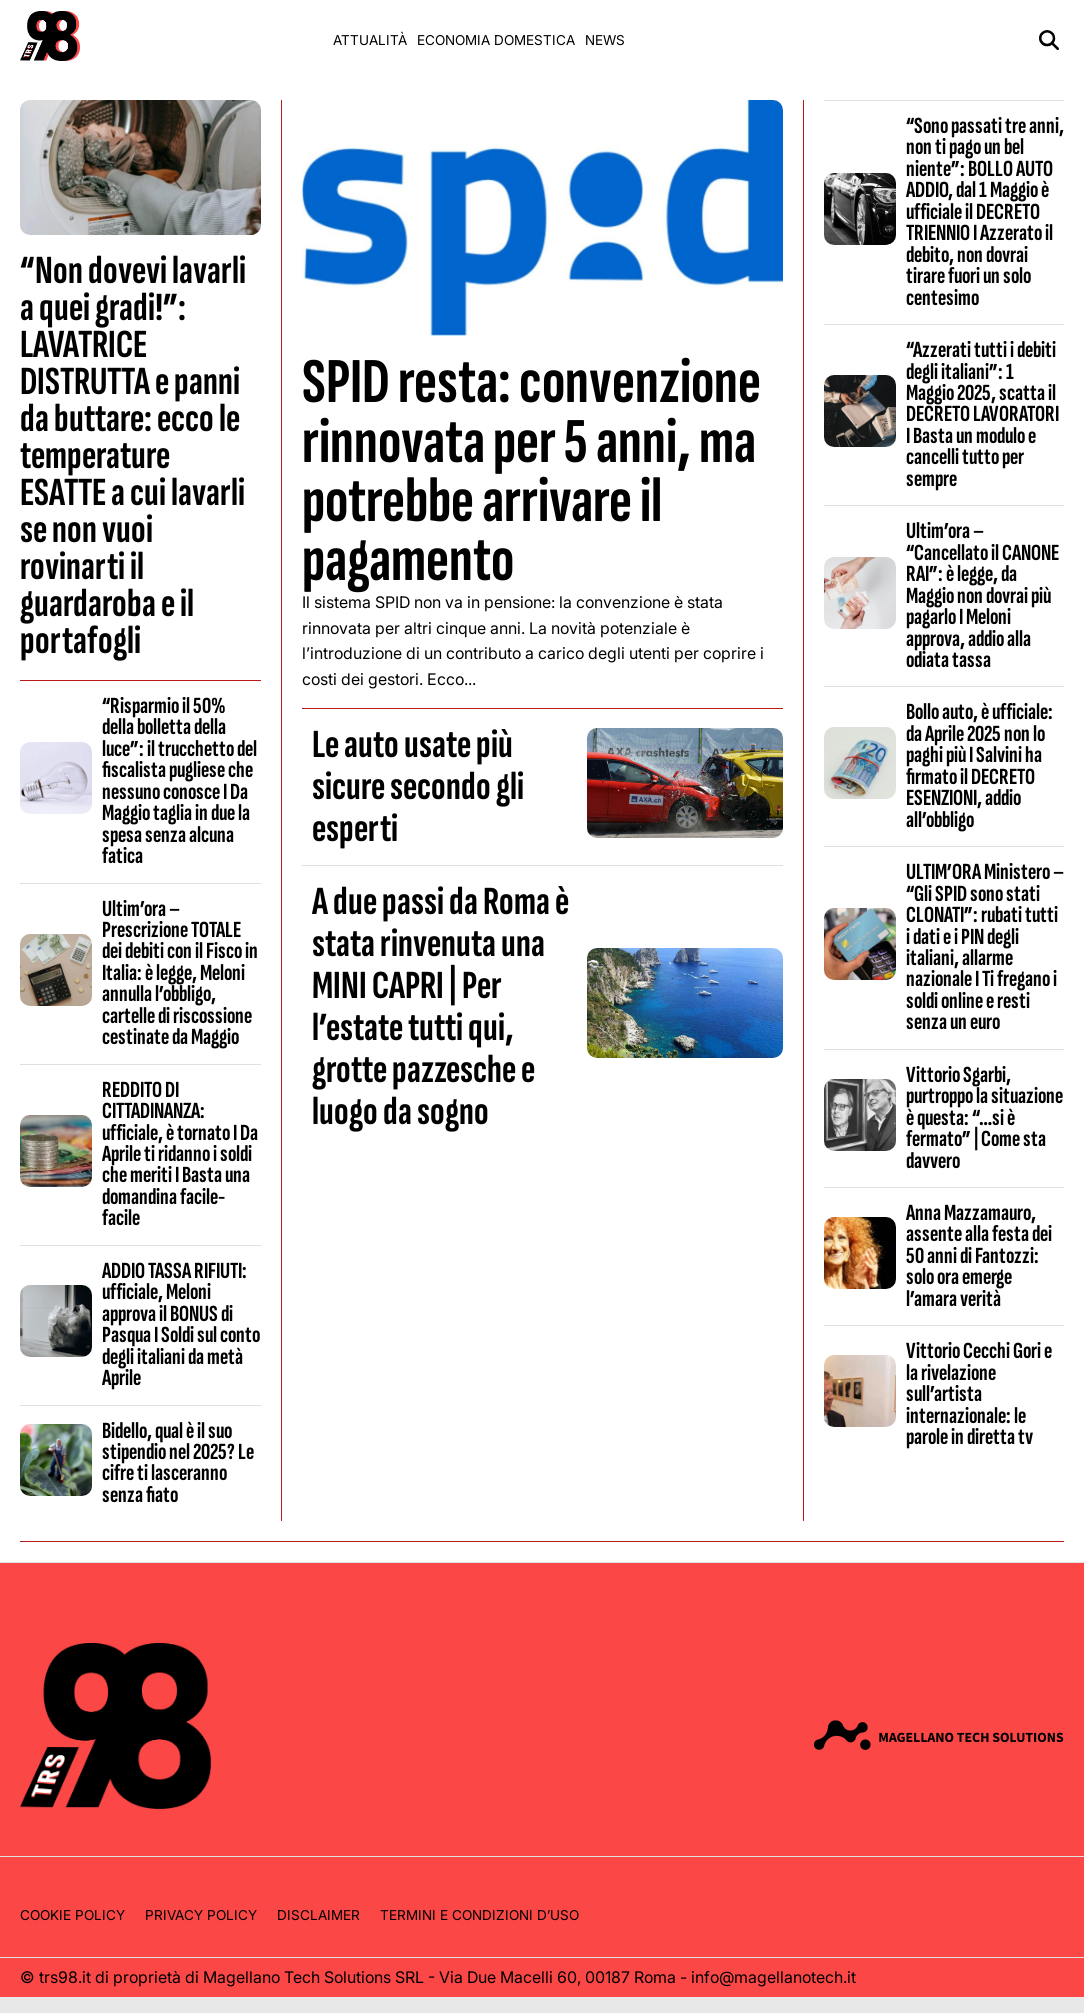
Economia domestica (496, 40)
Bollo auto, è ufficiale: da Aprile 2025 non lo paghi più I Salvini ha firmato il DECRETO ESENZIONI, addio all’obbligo (979, 765)
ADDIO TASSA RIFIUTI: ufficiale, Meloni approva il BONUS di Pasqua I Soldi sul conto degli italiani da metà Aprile (181, 1324)
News (605, 40)
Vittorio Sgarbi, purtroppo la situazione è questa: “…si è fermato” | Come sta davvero (984, 1118)
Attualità (370, 40)
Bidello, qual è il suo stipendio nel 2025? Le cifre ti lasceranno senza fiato (178, 1463)
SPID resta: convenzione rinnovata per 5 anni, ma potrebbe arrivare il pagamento (531, 471)
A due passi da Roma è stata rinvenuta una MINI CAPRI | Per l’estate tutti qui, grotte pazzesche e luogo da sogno (440, 1007)
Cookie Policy (72, 1915)
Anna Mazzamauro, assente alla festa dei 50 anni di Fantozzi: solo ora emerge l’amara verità (979, 1256)
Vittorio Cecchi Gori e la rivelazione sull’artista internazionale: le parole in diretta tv (979, 1394)
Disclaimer (318, 1915)
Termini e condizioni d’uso (479, 1915)
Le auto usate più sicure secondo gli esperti (418, 787)
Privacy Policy (201, 1915)
